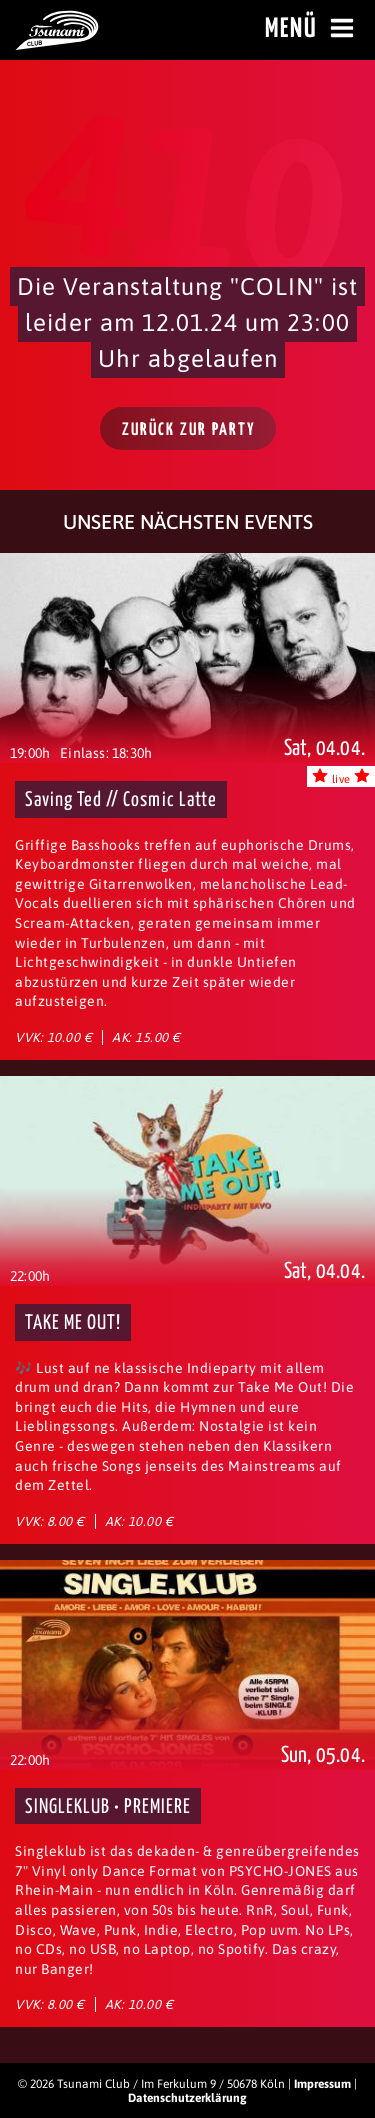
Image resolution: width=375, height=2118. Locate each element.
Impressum (322, 2084)
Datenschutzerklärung (187, 2098)
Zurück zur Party (189, 430)
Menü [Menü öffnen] (312, 29)
